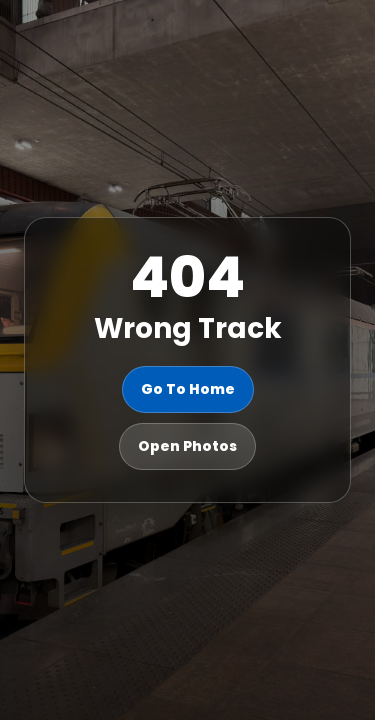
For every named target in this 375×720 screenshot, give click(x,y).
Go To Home (188, 389)
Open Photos (187, 446)
